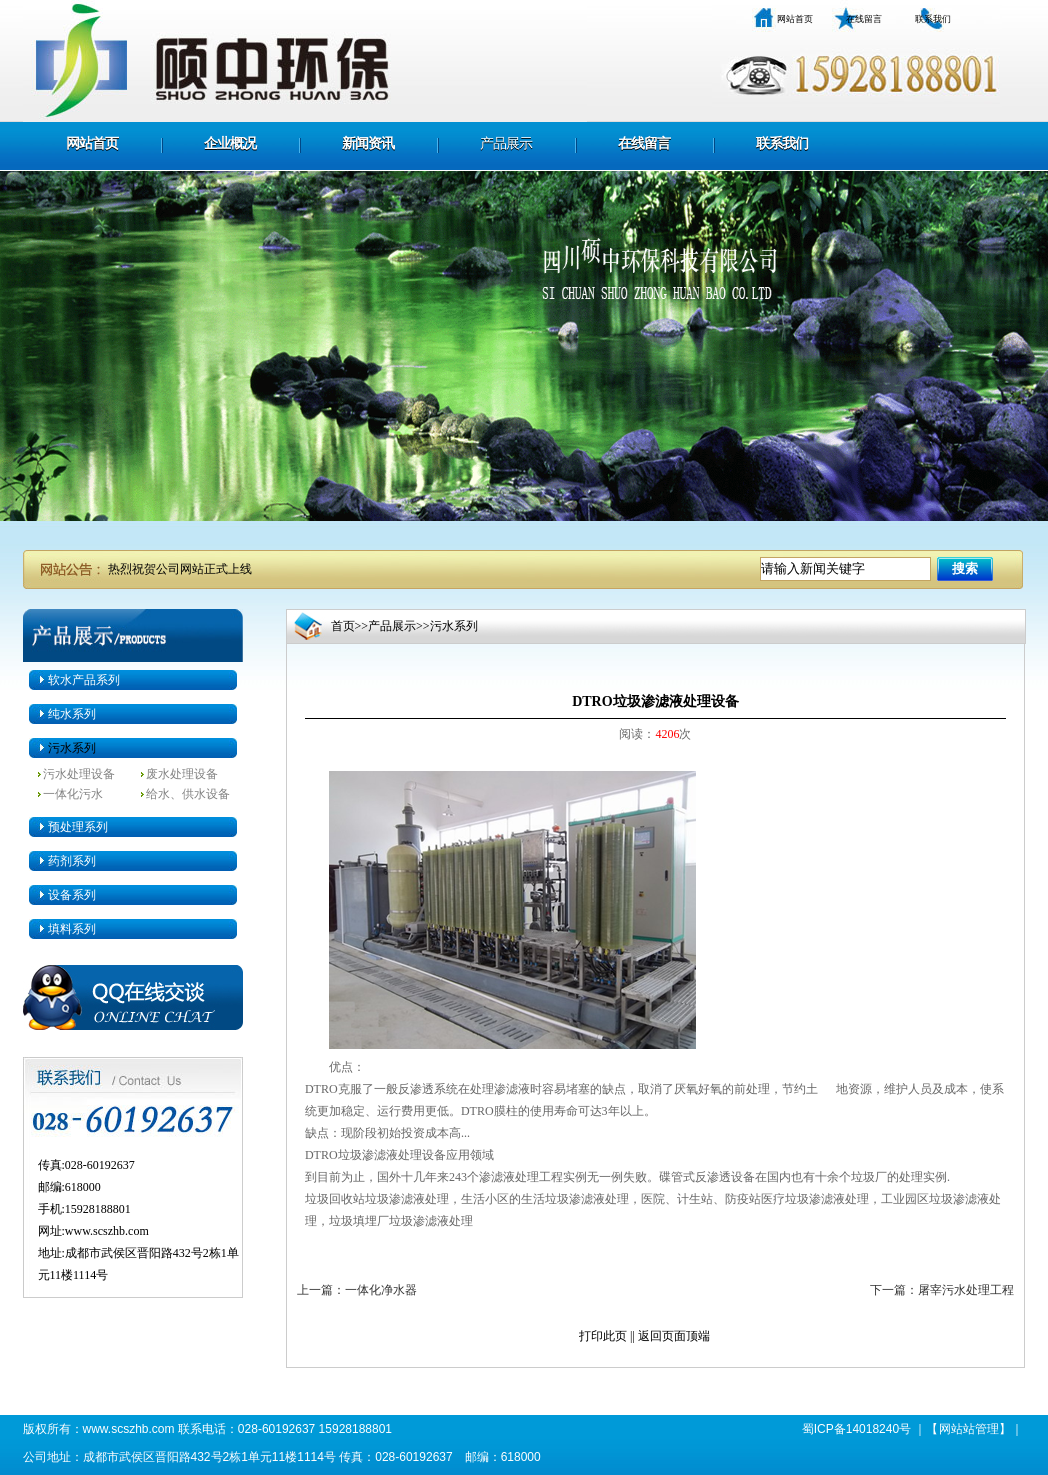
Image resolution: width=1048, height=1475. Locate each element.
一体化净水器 (381, 1290)
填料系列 (72, 929)
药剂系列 (72, 861)
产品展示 (506, 143)
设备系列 (72, 895)
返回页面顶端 (674, 1336)
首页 (343, 626)
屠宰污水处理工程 (966, 1290)
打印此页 (603, 1336)
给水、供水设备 (188, 794)
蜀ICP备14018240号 (856, 1429)
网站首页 (795, 19)
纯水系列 (72, 714)
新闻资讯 (368, 143)
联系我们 (933, 19)
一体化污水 (73, 794)
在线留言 (864, 19)
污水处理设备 (79, 774)
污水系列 (72, 748)
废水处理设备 (182, 774)
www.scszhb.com (107, 1231)
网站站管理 (969, 1429)
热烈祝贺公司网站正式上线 (180, 569)
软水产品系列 (84, 680)
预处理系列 (78, 827)
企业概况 (230, 143)
